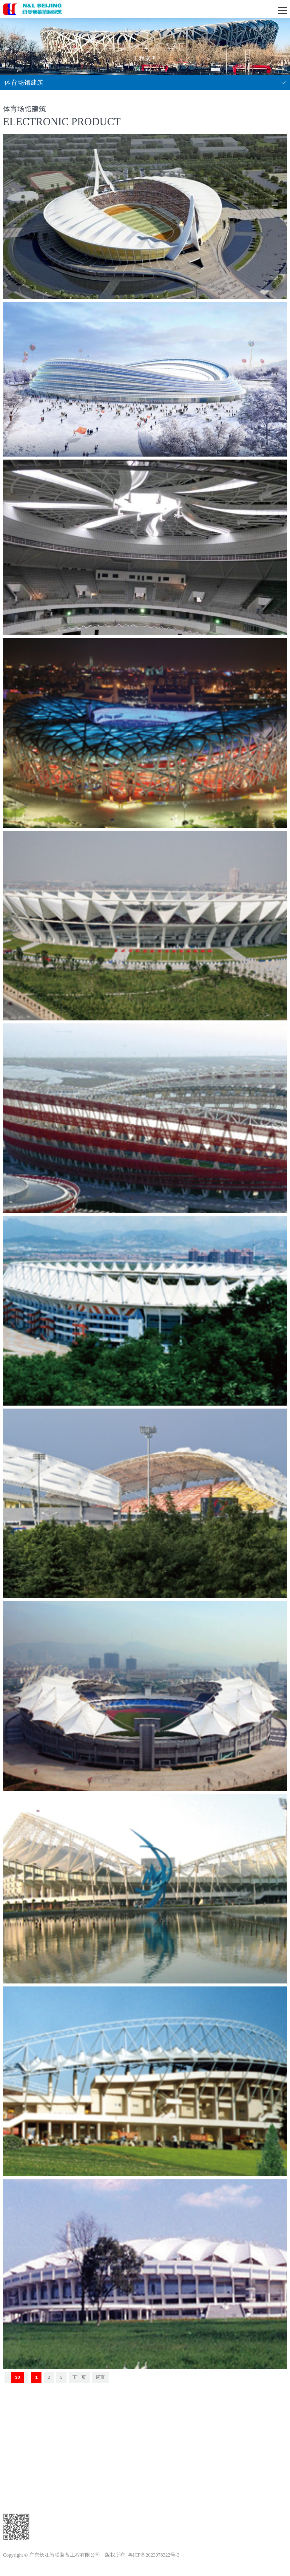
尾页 (100, 2377)
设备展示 (18, 2490)
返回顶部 (145, 2417)
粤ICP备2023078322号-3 (154, 2555)
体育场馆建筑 (24, 82)
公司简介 (18, 2455)
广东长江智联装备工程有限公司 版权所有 (77, 2555)
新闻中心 (18, 2437)
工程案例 (18, 2472)
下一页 (79, 2377)
